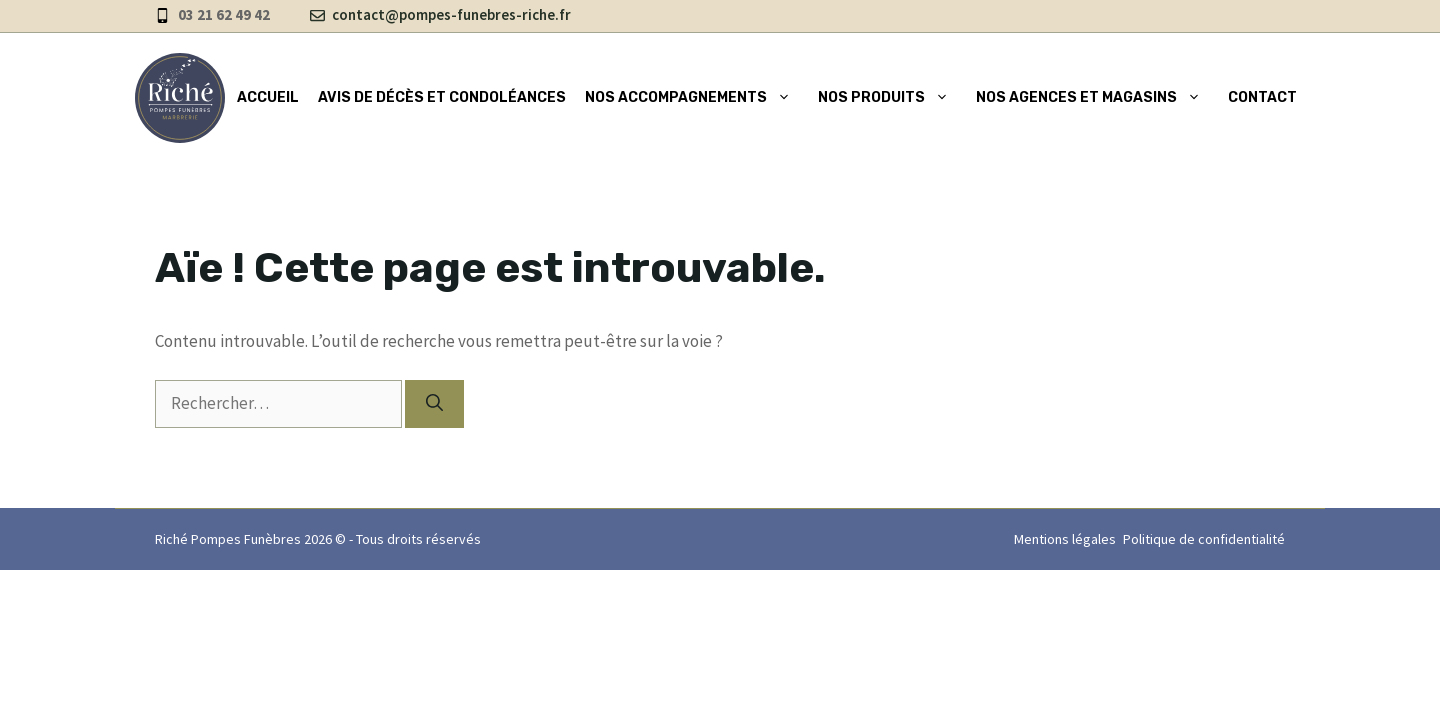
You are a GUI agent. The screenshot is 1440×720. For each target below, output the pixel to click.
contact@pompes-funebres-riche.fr (451, 14)
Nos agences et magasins (1092, 98)
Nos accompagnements (692, 98)
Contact (1262, 97)
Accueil (268, 97)
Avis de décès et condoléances (442, 97)
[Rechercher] (434, 404)
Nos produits (887, 98)
